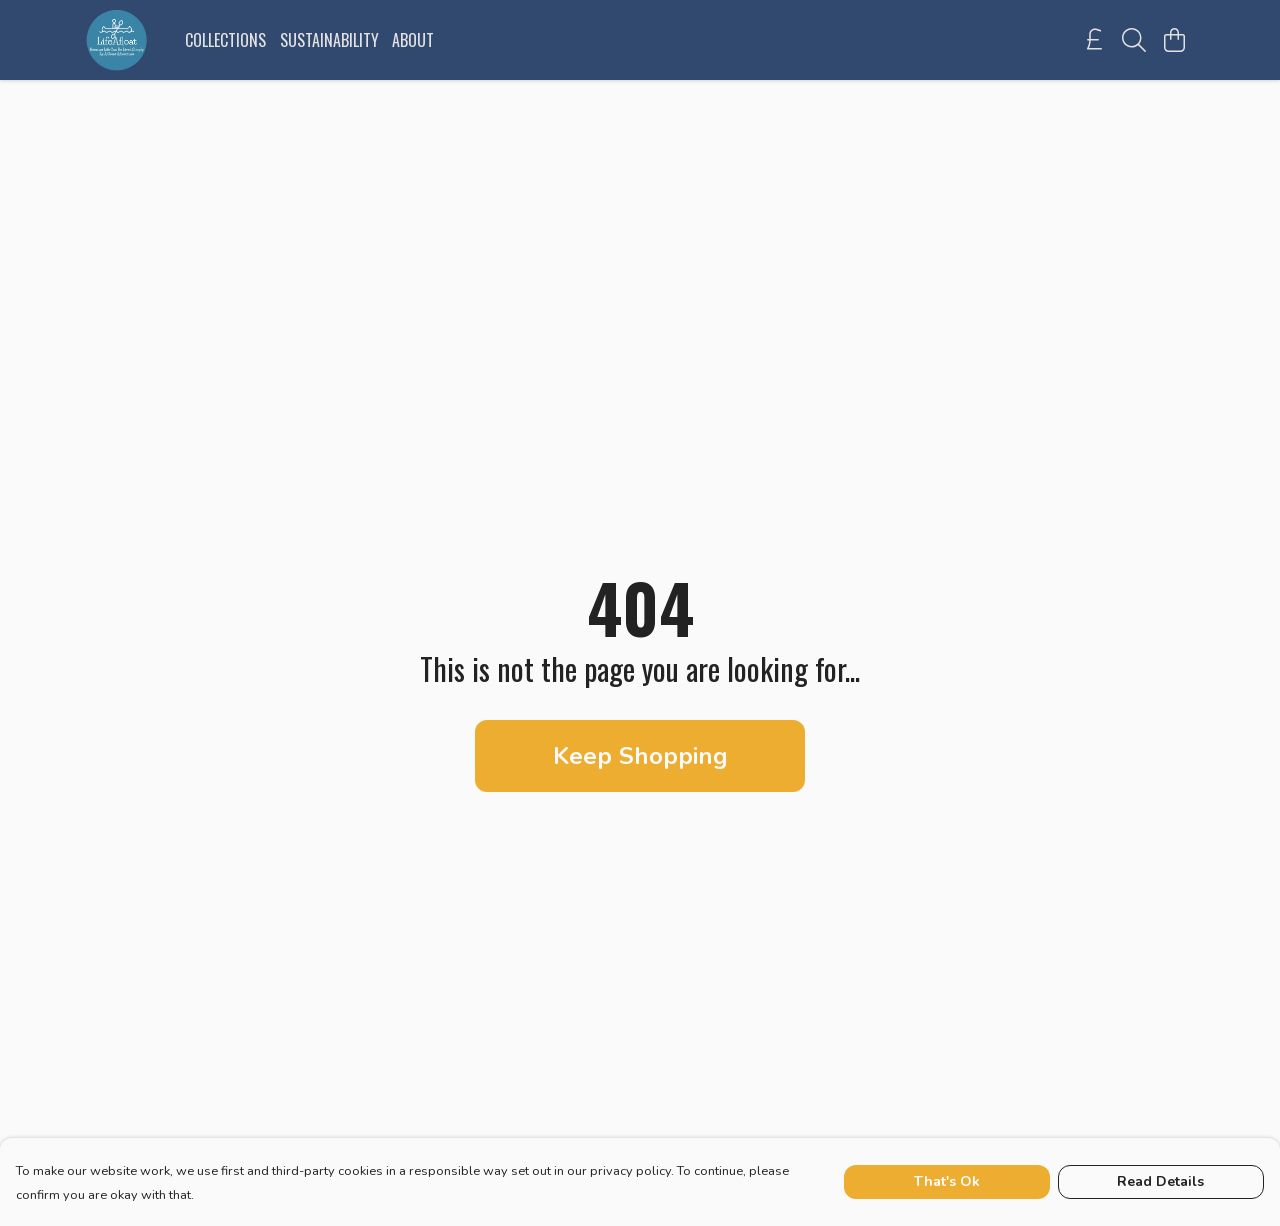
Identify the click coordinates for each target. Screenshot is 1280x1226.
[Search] (1134, 40)
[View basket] (1174, 40)
